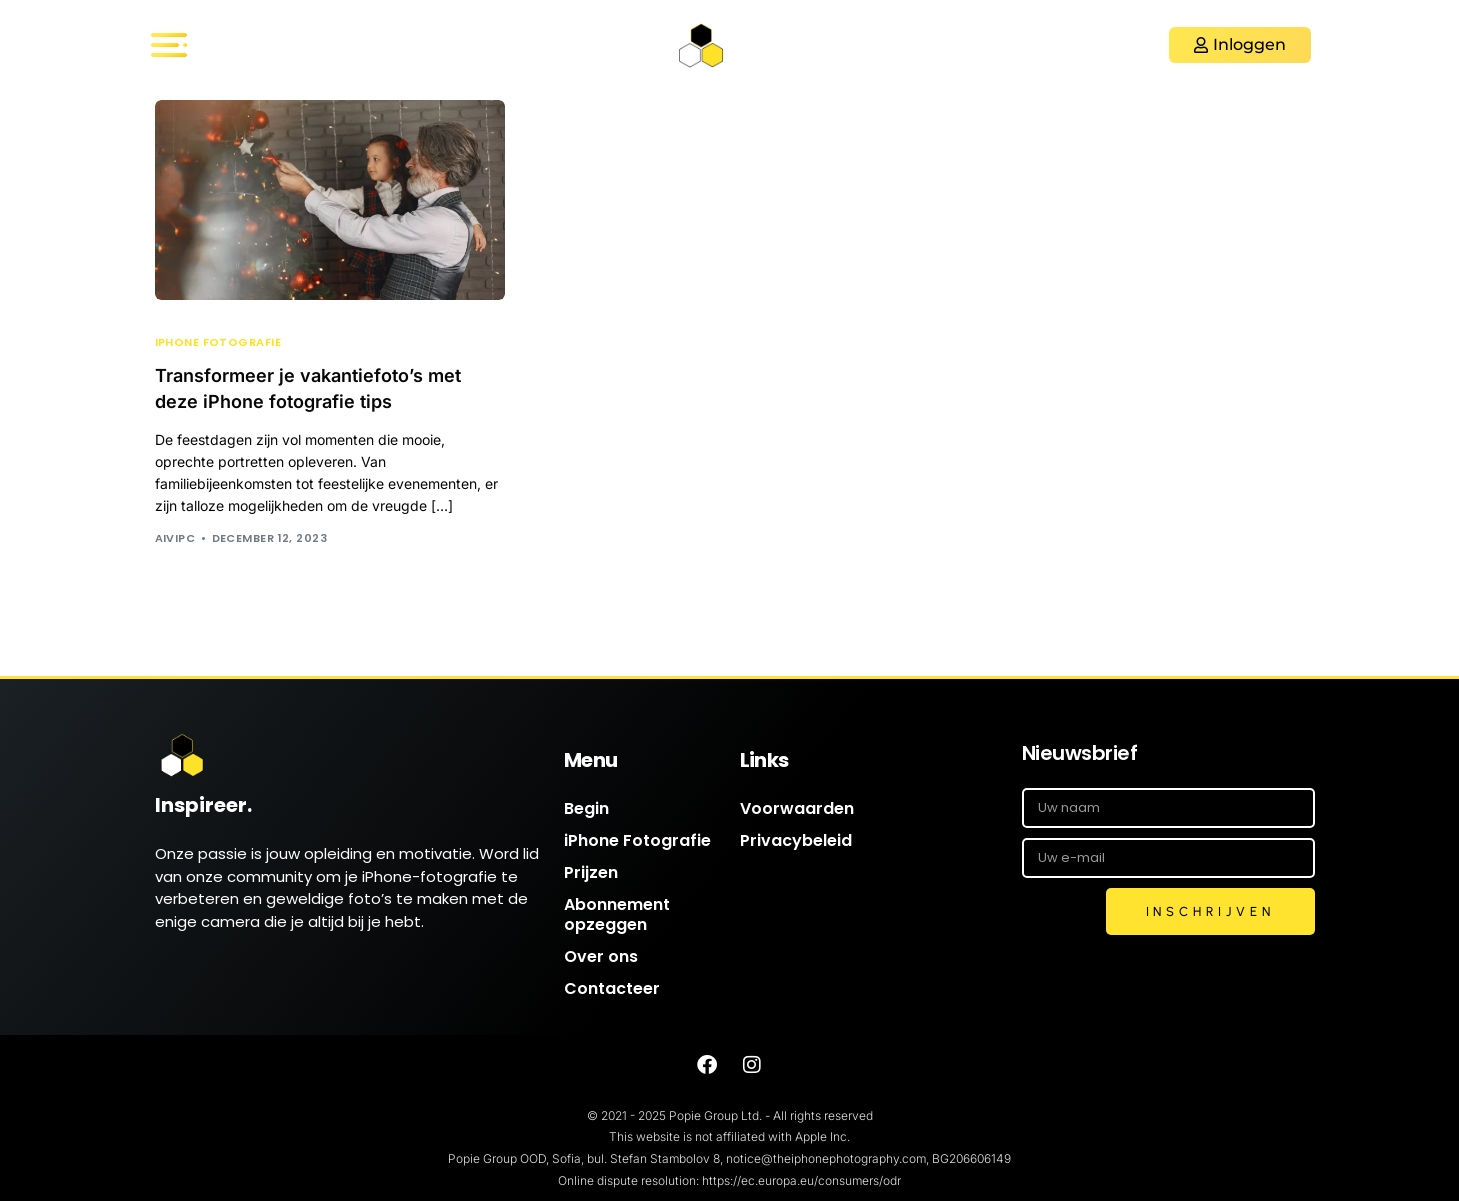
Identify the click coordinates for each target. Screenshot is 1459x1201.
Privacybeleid (796, 840)
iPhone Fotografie (218, 342)
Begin (586, 808)
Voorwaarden (797, 808)
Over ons (601, 956)
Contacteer (612, 988)
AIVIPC (175, 538)
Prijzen (591, 872)
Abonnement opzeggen (617, 914)
